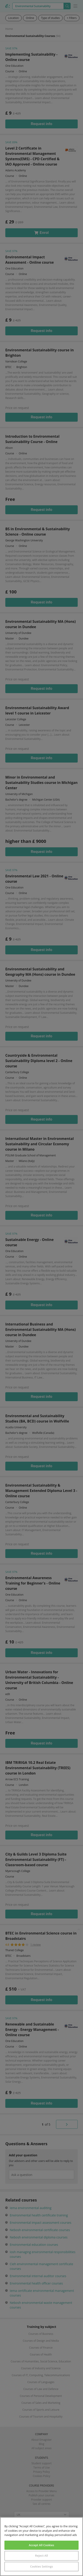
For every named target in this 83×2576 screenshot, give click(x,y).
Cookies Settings (41, 2566)
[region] (41, 2546)
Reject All (41, 2556)
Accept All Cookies (41, 2545)
